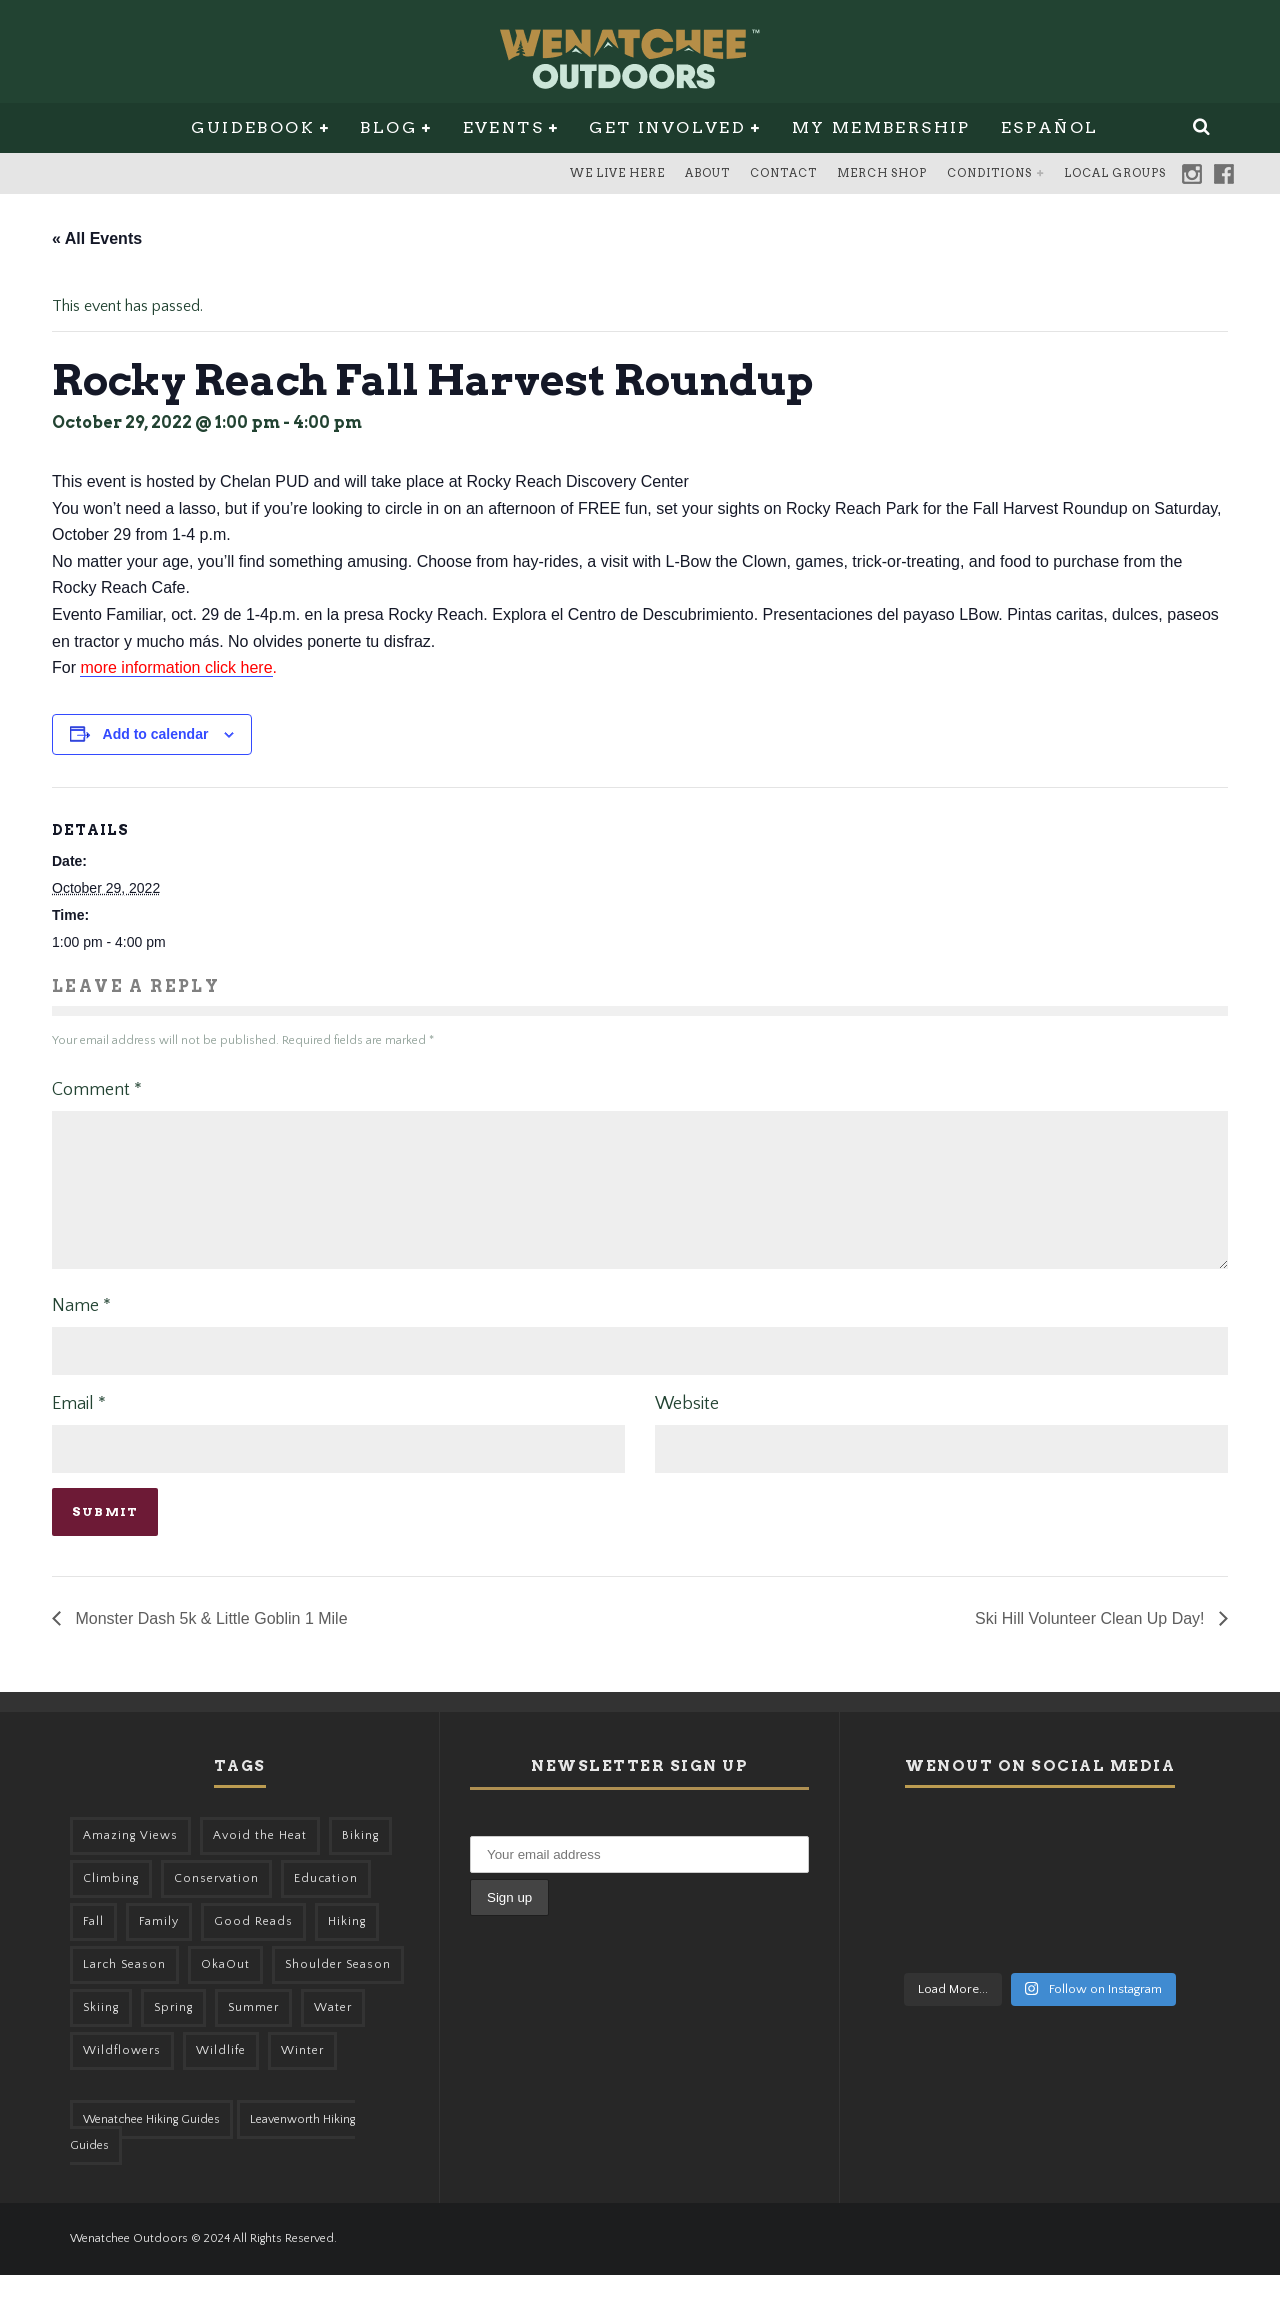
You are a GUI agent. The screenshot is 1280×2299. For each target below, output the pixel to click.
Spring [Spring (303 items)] (173, 2031)
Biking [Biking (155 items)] (360, 1859)
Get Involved (667, 127)
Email (79, 1428)
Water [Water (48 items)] (333, 2031)
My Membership (881, 127)
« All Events (97, 238)
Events (503, 127)
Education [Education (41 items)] (326, 1902)
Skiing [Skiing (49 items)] (101, 2031)
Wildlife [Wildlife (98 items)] (221, 2074)
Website (687, 1428)
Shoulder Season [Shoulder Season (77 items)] (338, 1988)
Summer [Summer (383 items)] (253, 2031)
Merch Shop (882, 173)
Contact (783, 173)
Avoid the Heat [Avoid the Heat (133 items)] (260, 1859)
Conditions (989, 173)
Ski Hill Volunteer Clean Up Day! (1092, 1642)
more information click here (176, 667)
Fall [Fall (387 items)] (93, 1945)
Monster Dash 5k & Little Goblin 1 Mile (209, 1642)
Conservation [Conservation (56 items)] (216, 1902)
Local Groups (1115, 173)
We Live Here (617, 173)
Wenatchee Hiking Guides (151, 2143)
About (707, 173)
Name (81, 1330)
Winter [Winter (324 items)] (302, 2074)
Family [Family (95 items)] (159, 1945)
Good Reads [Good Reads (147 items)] (253, 1945)
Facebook (1224, 174)
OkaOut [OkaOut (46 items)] (225, 1988)
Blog (388, 127)
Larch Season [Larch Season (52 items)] (124, 1988)
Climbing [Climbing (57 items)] (111, 1902)
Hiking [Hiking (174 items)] (347, 1945)
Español (1050, 127)
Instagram (1192, 174)
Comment (97, 1090)
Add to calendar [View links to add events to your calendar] (156, 734)
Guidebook (253, 127)
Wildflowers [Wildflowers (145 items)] (122, 2074)
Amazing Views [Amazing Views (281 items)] (130, 1859)
